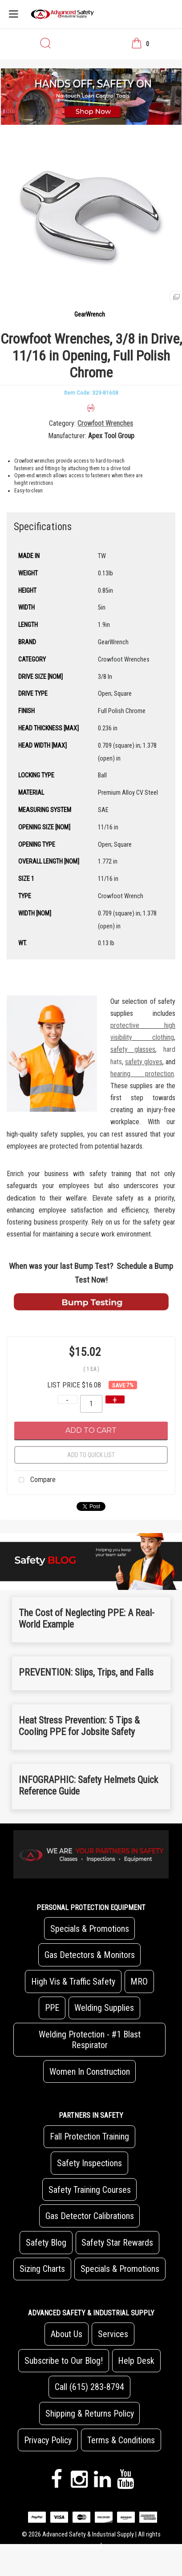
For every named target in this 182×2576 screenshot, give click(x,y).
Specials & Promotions (89, 1928)
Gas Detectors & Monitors (89, 1955)
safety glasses (132, 1049)
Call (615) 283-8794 (89, 2387)
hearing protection (142, 1074)
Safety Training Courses (90, 2189)
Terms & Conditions (121, 2440)
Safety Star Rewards (117, 2242)
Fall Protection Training (89, 2136)
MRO (139, 1981)
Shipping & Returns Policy (89, 2413)
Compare (35, 1480)
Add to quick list (91, 1454)
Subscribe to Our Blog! (63, 2360)
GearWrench (89, 314)
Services (113, 2334)
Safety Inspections (89, 2163)
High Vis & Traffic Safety (73, 1981)
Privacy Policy (48, 2440)
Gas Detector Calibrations (89, 2216)
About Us (66, 2334)
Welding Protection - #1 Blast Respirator (90, 2039)
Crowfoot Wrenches (105, 423)
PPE (52, 2007)
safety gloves (143, 1062)
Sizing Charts (42, 2268)
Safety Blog (46, 2242)
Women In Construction (89, 2071)
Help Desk (136, 2360)
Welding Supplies (104, 2007)
